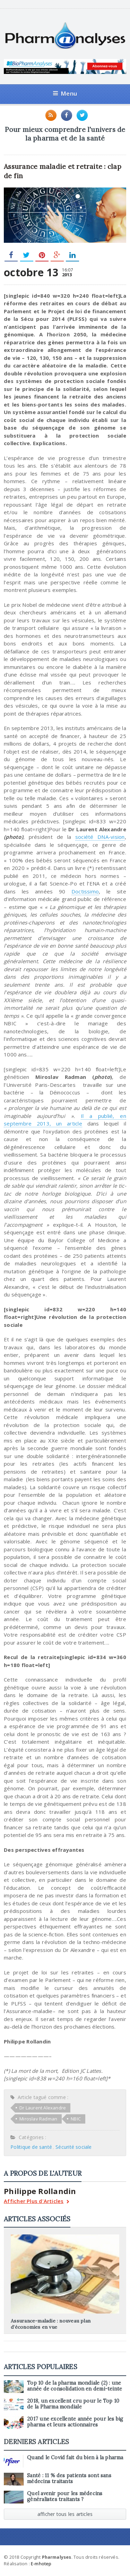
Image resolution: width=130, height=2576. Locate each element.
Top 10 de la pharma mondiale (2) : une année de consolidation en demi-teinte (74, 2386)
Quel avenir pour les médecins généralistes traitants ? (64, 2496)
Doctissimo (85, 891)
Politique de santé (31, 2147)
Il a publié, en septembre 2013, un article (65, 1119)
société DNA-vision (100, 836)
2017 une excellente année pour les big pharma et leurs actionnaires (75, 2422)
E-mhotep (41, 2563)
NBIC (76, 2119)
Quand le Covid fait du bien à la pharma (75, 2457)
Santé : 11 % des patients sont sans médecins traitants (69, 2478)
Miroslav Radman (38, 2119)
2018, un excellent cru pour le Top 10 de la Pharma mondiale (73, 2404)
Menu (65, 93)
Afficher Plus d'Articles (36, 2202)
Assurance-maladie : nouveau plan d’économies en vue (50, 2324)
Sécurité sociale (73, 2147)
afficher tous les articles (65, 2514)
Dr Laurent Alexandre (42, 2108)
